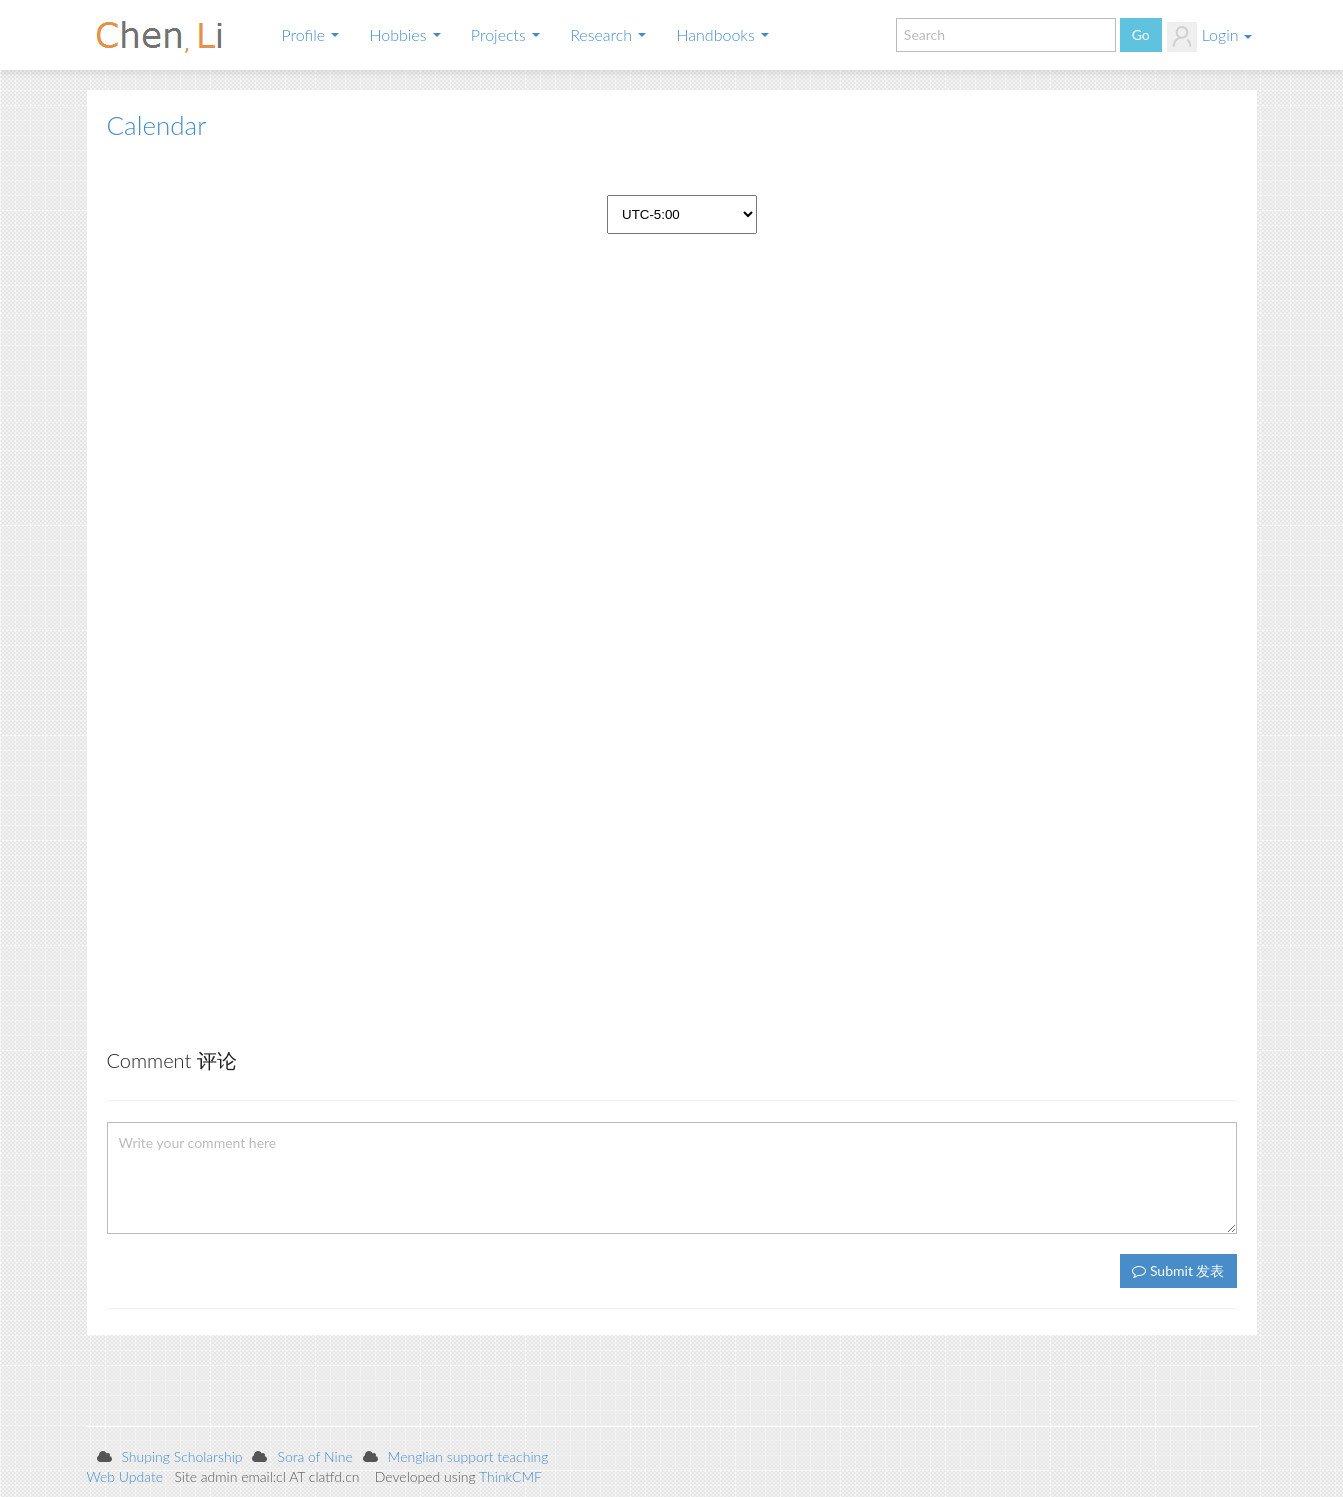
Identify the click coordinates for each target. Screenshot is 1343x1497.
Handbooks (722, 34)
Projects (505, 34)
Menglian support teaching (468, 1456)
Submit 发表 (1178, 1270)
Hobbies (404, 34)
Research (608, 34)
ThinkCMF (510, 1476)
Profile (311, 34)
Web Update (125, 1476)
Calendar (157, 125)
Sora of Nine (314, 1456)
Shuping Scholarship (182, 1456)
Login (1209, 37)
